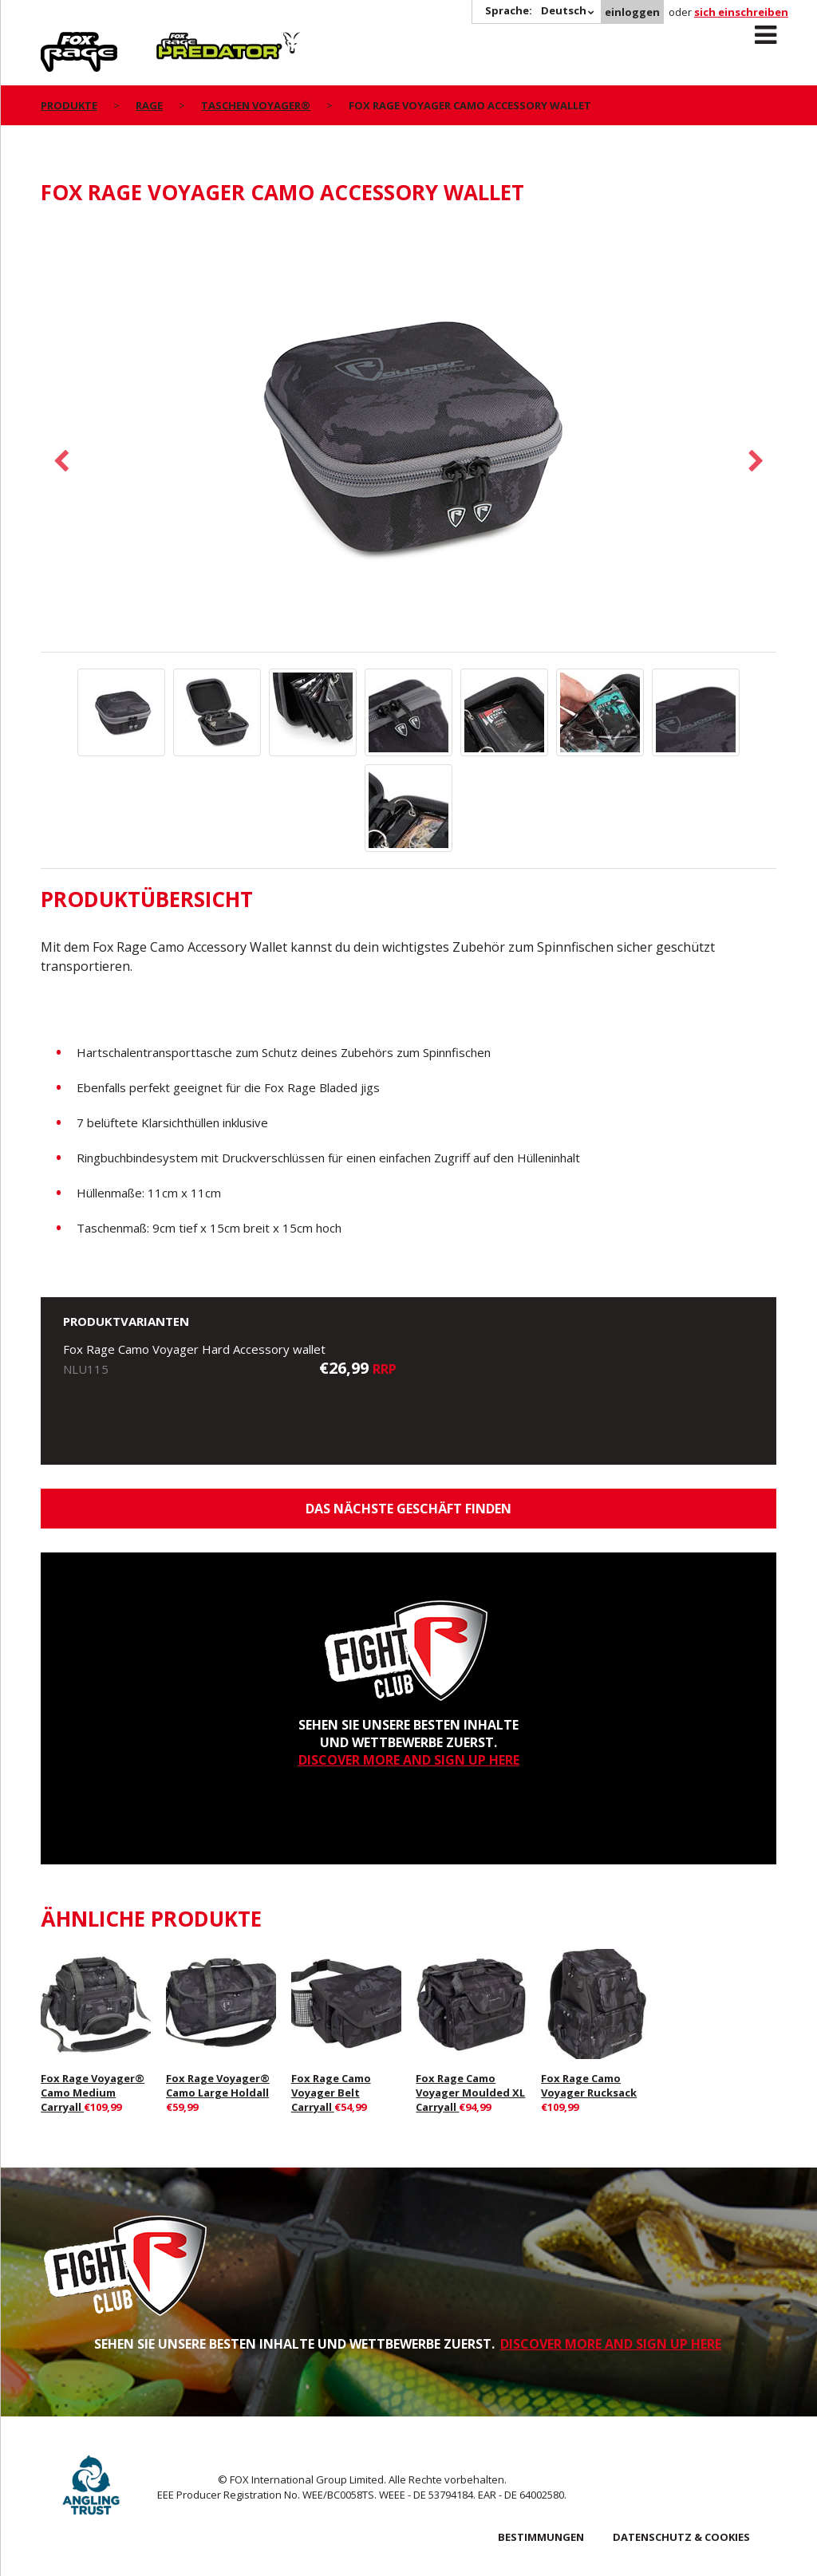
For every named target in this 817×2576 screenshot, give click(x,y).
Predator (183, 40)
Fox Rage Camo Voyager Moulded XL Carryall (470, 2092)
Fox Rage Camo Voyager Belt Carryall (331, 2092)
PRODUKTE (69, 105)
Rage (56, 40)
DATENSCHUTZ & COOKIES (681, 2537)
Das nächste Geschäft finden (408, 1508)
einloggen (632, 12)
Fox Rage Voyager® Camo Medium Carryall (92, 2092)
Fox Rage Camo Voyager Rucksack (589, 2085)
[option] (408, 437)
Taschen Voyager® (255, 105)
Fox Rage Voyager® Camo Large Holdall (218, 2085)
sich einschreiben (741, 12)
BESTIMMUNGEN (541, 2537)
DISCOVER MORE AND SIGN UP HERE (408, 1760)
